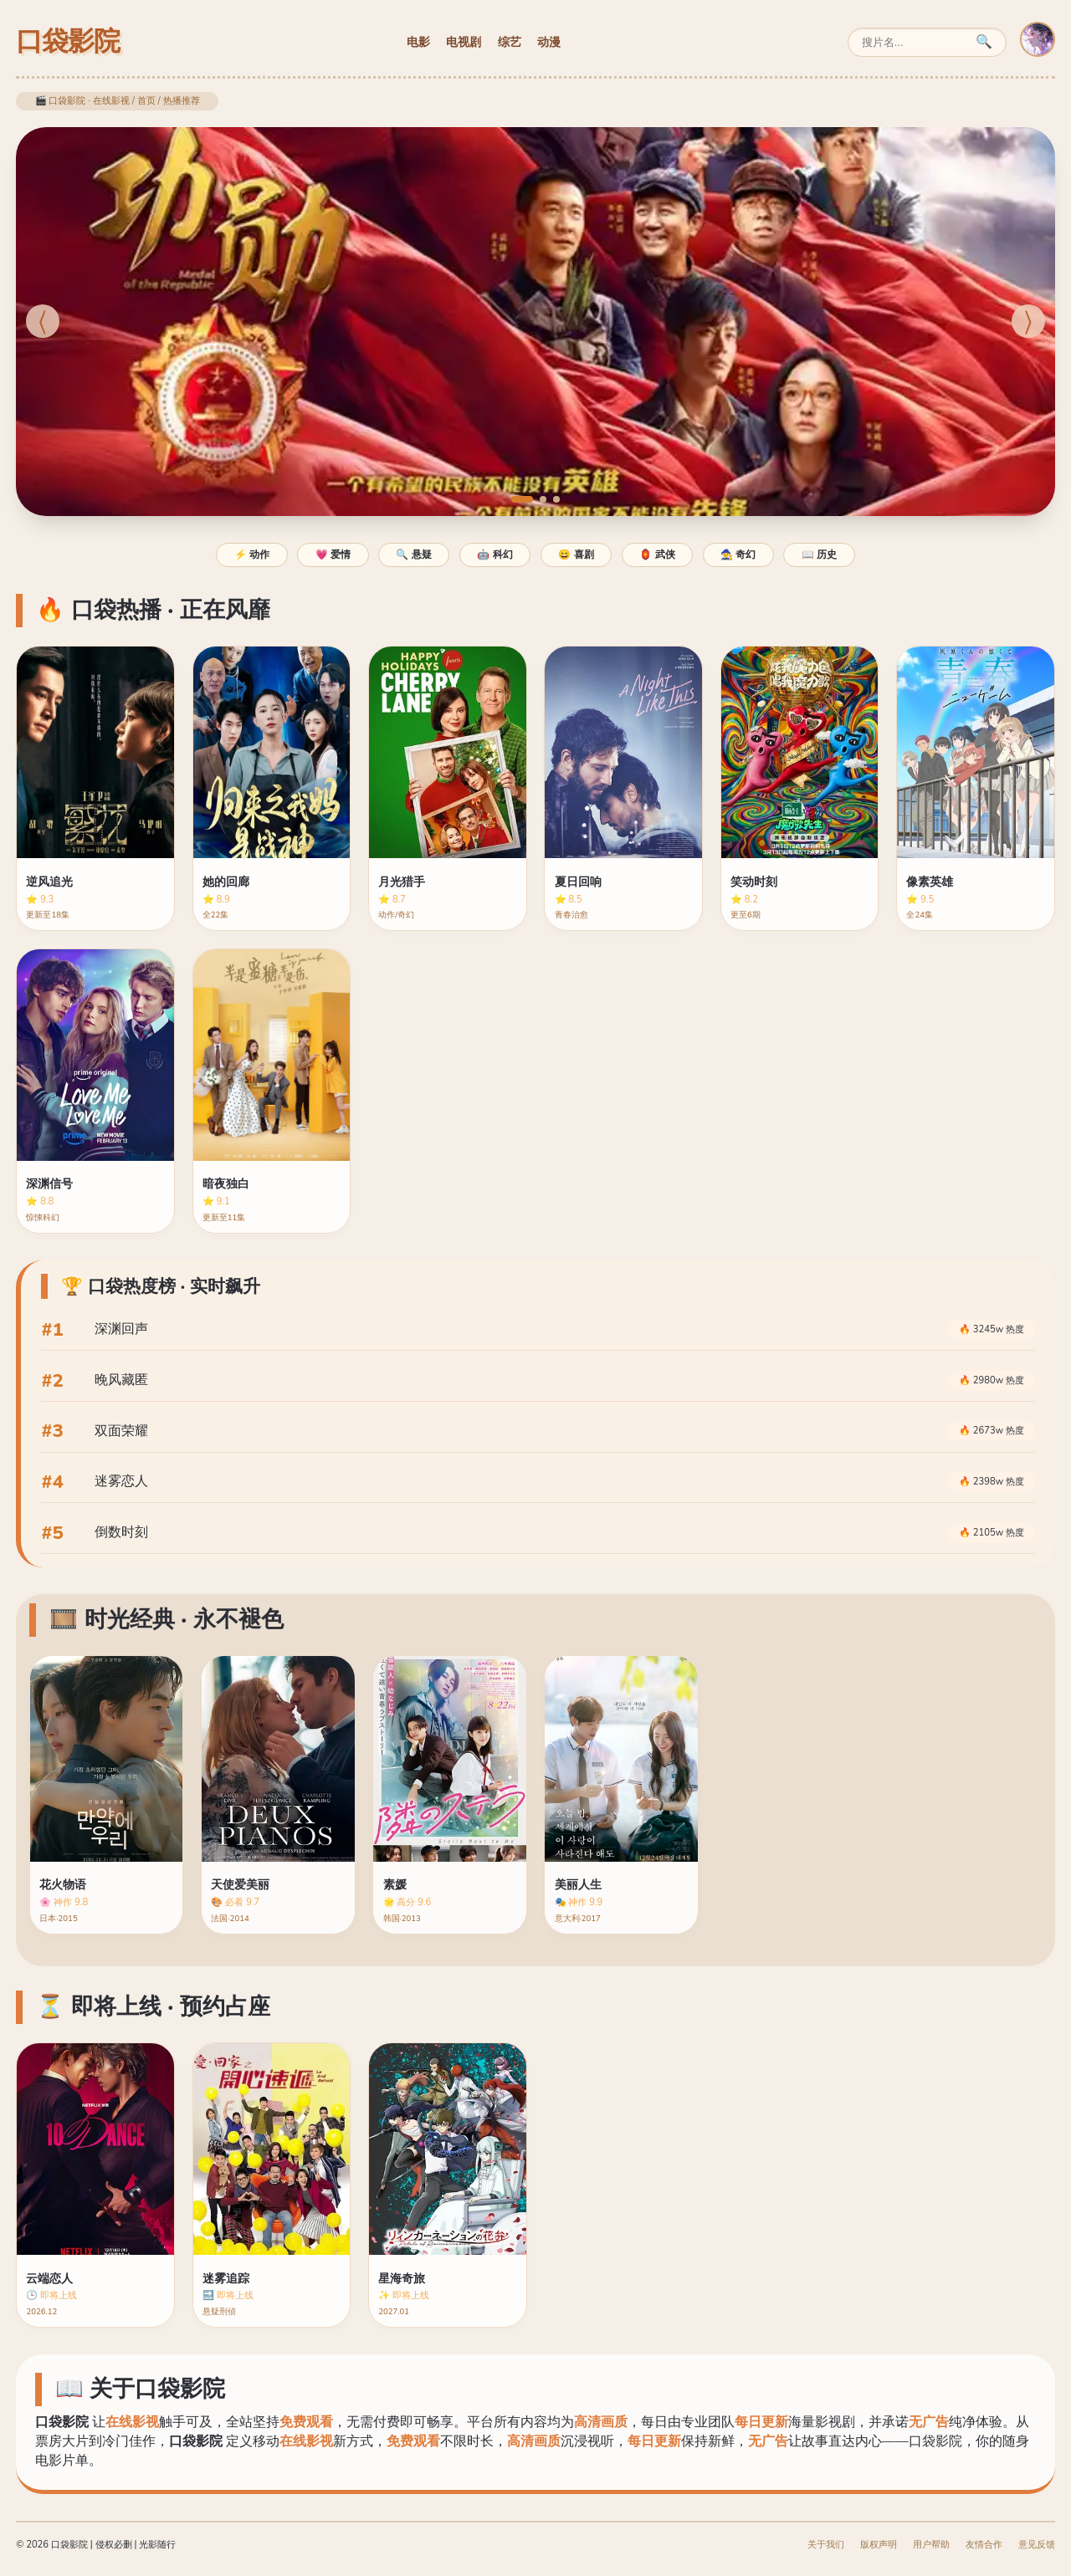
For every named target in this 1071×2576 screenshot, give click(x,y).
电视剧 (463, 41)
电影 (418, 41)
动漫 (549, 41)
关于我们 (825, 2544)
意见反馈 (1036, 2544)
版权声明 (878, 2544)
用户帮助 (931, 2544)
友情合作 (984, 2544)
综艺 (509, 41)
